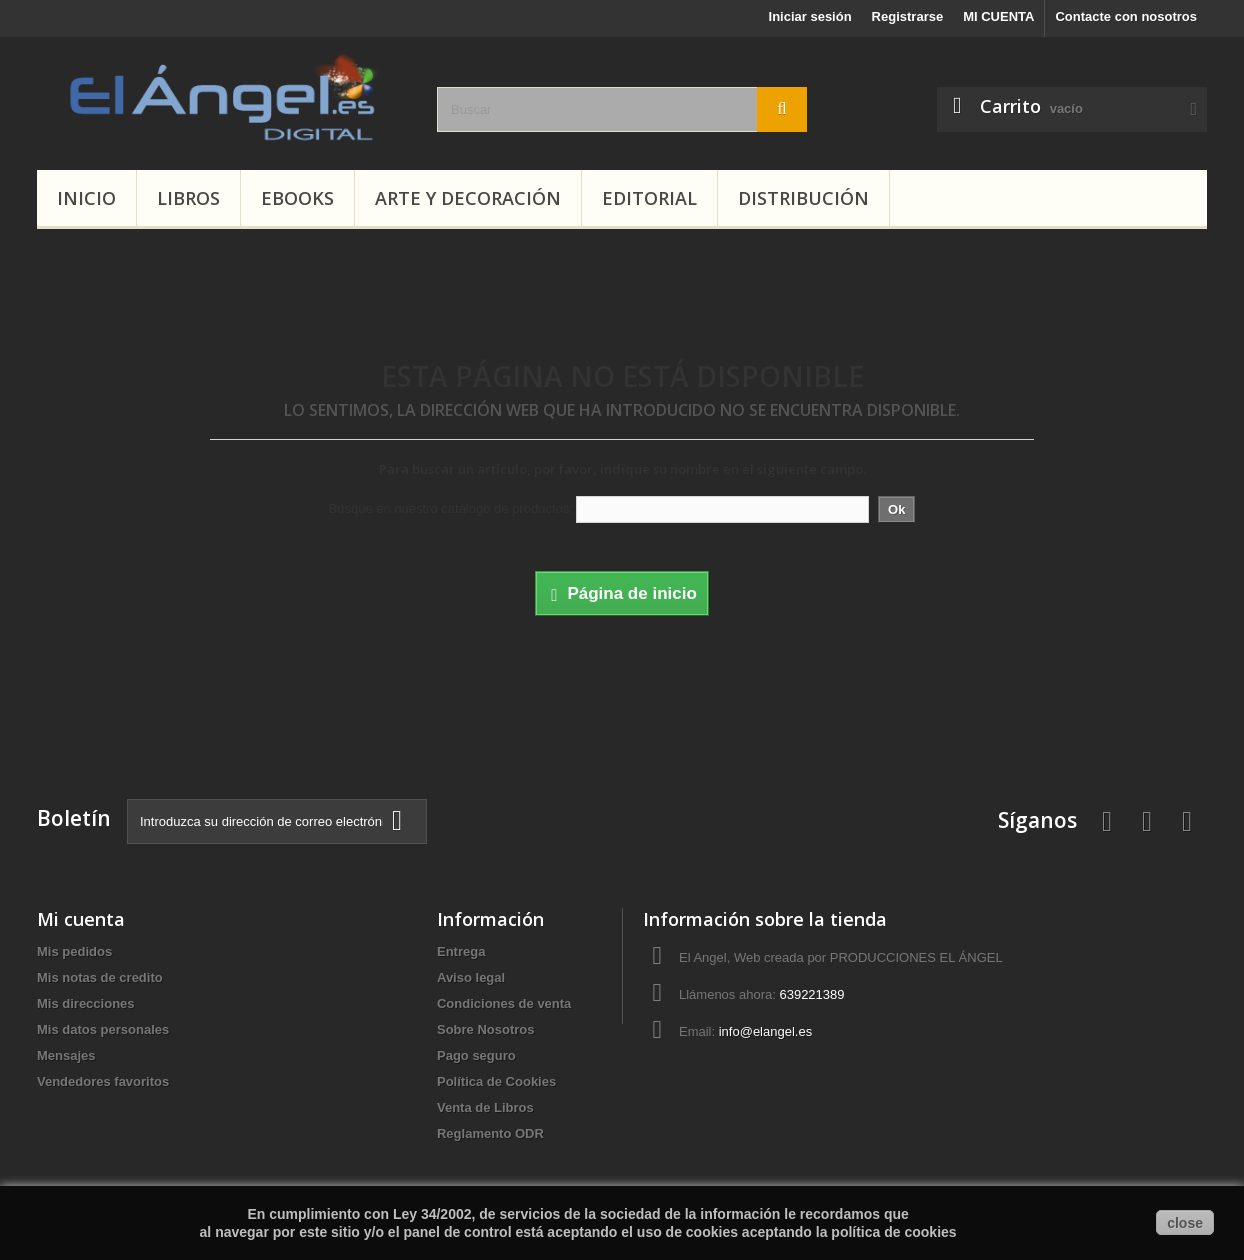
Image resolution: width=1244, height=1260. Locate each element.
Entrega (461, 951)
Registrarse (908, 16)
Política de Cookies (496, 1081)
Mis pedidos (74, 951)
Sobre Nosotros (486, 1029)
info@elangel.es (765, 1031)
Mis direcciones (86, 1003)
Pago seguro (476, 1055)
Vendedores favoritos (103, 1081)
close (1185, 1223)
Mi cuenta (81, 919)
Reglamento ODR (490, 1133)
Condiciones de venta (504, 1003)
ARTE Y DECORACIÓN (468, 198)
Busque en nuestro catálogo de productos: (451, 508)
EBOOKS (297, 198)
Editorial (649, 198)
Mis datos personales (103, 1029)
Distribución (803, 198)
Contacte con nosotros (1126, 16)
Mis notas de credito (100, 977)
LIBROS (188, 198)
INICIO (86, 198)
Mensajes (66, 1055)
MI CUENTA (998, 16)
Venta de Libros (485, 1107)
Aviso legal (471, 977)
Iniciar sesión (810, 16)
